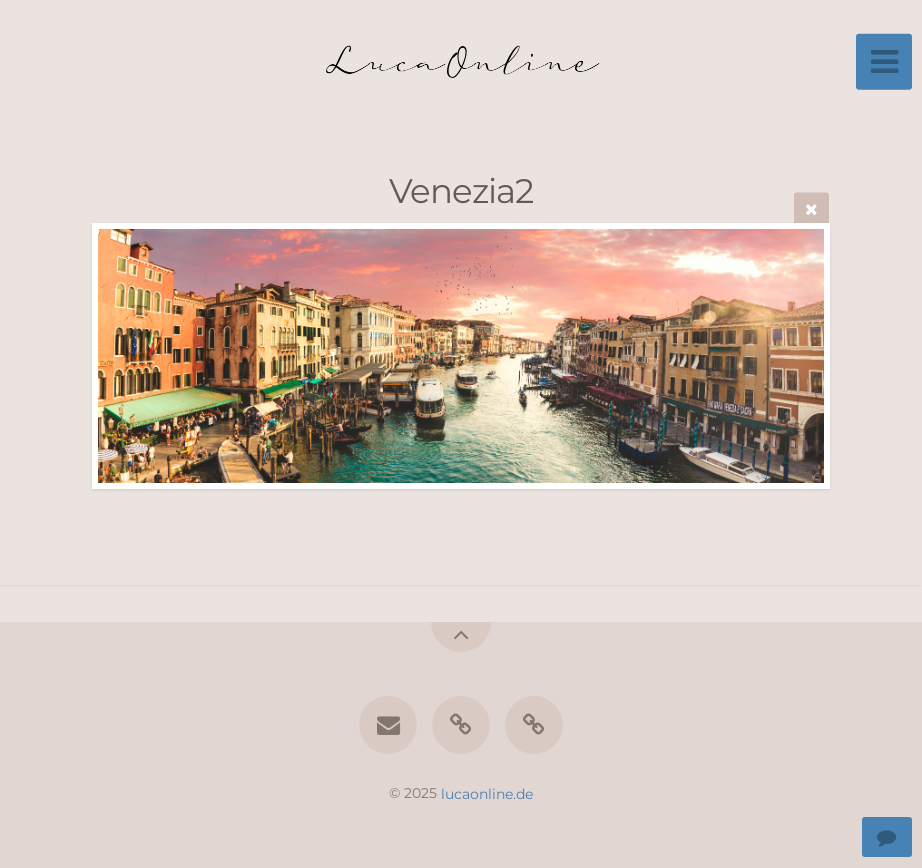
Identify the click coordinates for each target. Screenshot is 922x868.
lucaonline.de (487, 793)
